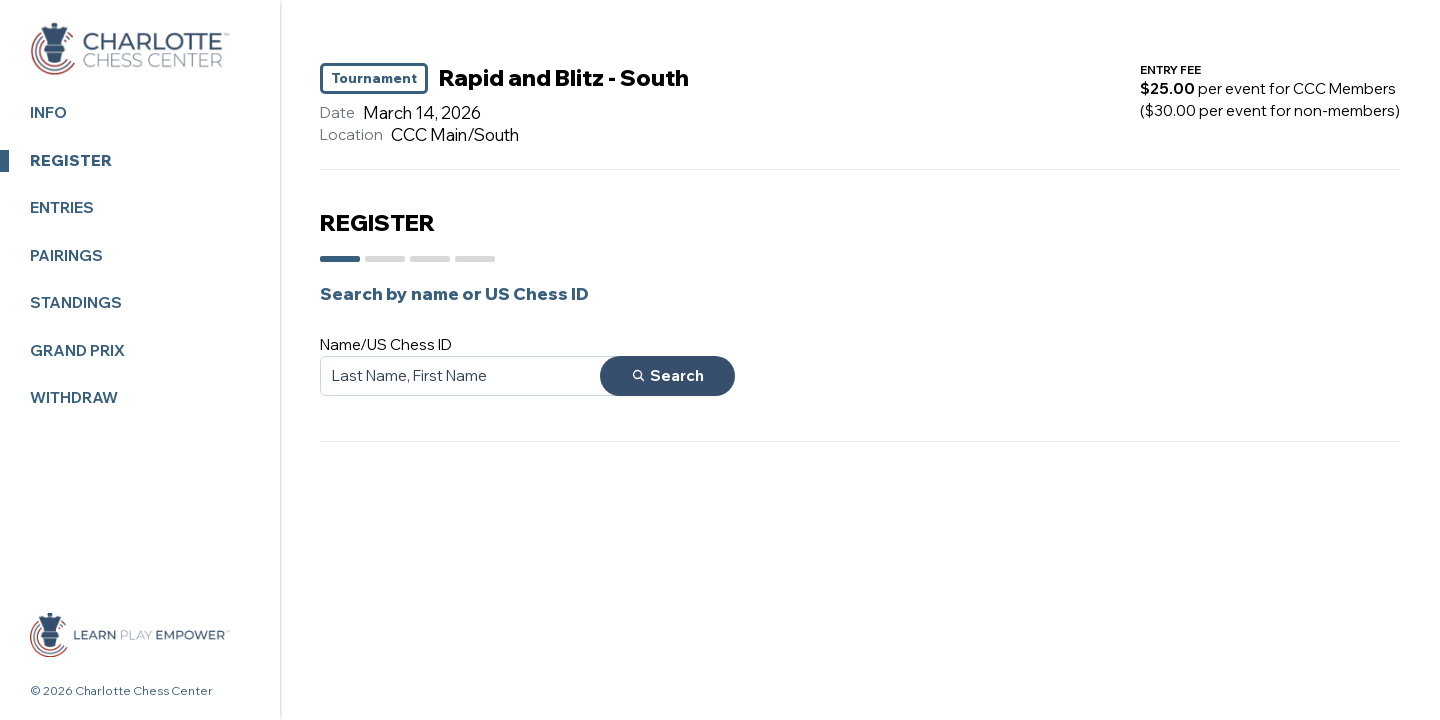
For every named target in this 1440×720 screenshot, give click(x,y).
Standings (76, 302)
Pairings (66, 255)
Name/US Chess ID (386, 344)
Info (48, 112)
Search (667, 375)
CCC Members (1344, 88)
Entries (62, 207)
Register (71, 160)
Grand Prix (77, 350)
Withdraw (74, 397)
